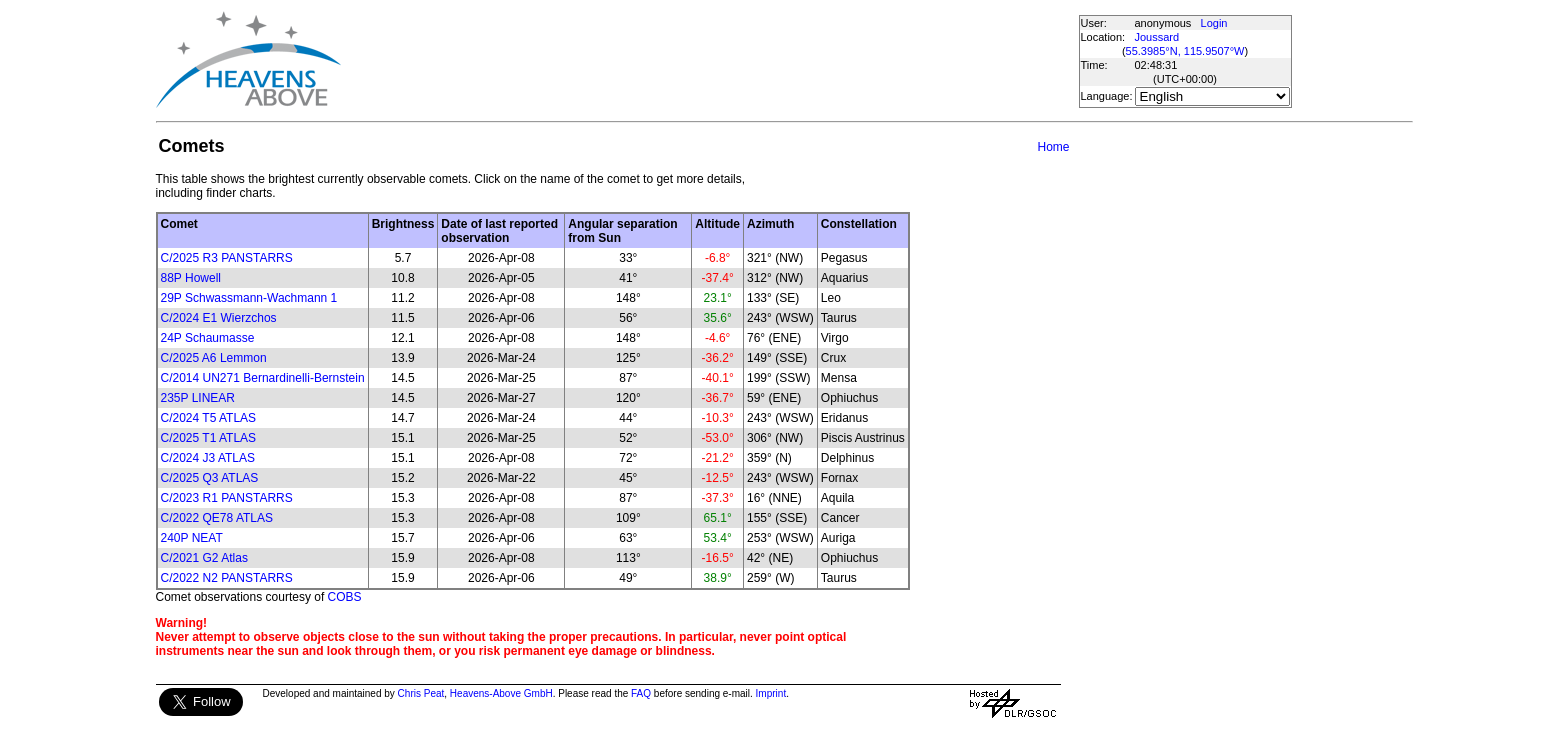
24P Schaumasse (208, 338)
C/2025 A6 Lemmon (214, 358)
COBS (345, 597)
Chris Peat (421, 693)
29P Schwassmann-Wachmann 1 (249, 298)
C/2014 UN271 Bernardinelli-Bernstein (263, 378)
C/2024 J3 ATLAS (208, 458)
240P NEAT (192, 538)
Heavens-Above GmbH (501, 693)
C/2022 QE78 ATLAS (217, 518)
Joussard (1157, 37)
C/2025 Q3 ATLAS (210, 478)
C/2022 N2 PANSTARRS (227, 578)
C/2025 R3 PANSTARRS (227, 258)
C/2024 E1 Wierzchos (219, 318)
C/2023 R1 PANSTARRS (227, 498)
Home (1053, 147)
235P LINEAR (198, 398)
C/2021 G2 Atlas (204, 558)
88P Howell (191, 278)
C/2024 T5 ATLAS (209, 418)
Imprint (771, 693)
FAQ (641, 693)
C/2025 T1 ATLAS (209, 438)
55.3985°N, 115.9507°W (1185, 51)
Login (1214, 23)
